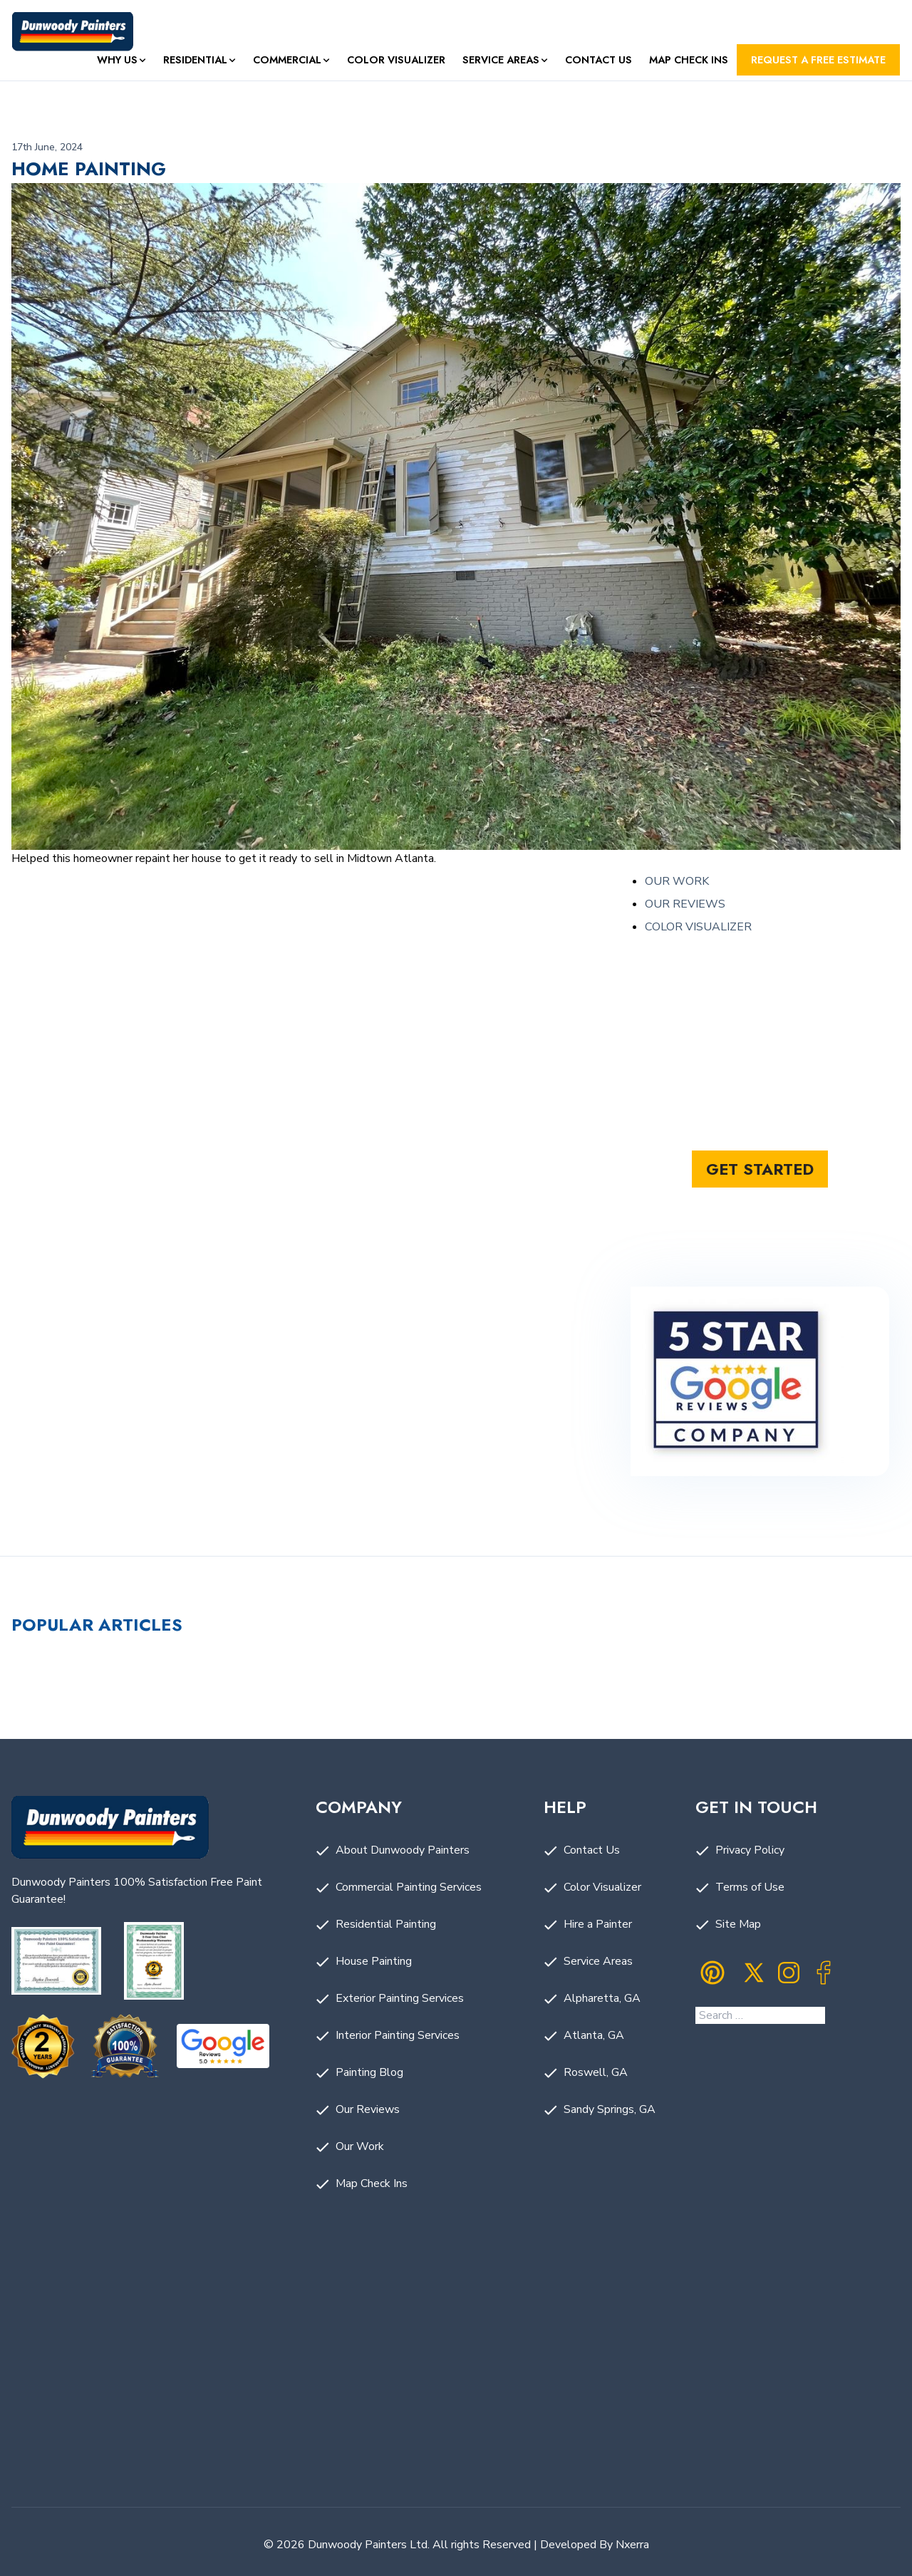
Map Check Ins (688, 60)
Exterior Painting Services (400, 1998)
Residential (195, 60)
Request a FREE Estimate (818, 60)
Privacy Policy (749, 1850)
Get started (760, 1169)
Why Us (117, 60)
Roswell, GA (596, 2072)
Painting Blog (369, 2072)
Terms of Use (749, 1887)
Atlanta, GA (594, 2035)
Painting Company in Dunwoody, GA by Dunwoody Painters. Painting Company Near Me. (456, 2382)
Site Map (738, 1924)
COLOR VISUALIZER (698, 927)
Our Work (360, 2146)
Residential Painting (386, 1924)
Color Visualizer (396, 60)
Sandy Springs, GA (610, 2109)
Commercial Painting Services (409, 1887)
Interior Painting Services (398, 2035)
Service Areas (500, 60)
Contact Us (598, 60)
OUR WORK (677, 881)
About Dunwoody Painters (403, 1850)
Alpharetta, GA (602, 1998)
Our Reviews (368, 2109)
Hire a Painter (598, 1924)
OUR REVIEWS (685, 904)
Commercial (287, 60)
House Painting (374, 1961)
